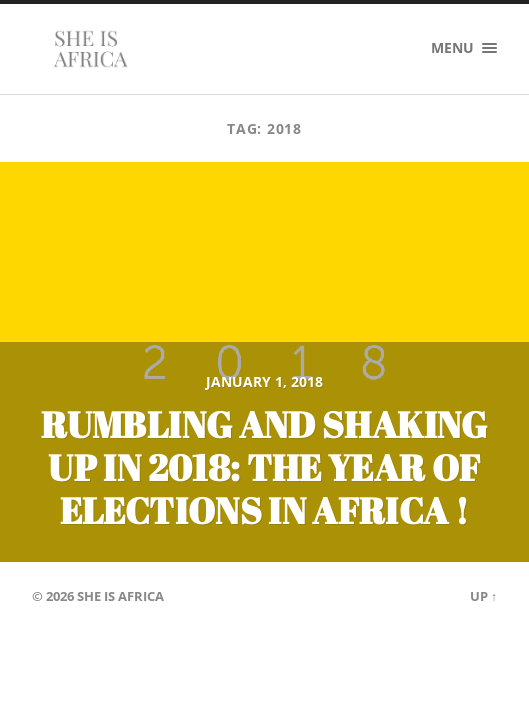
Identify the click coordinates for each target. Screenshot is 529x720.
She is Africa (120, 596)
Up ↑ (483, 596)
